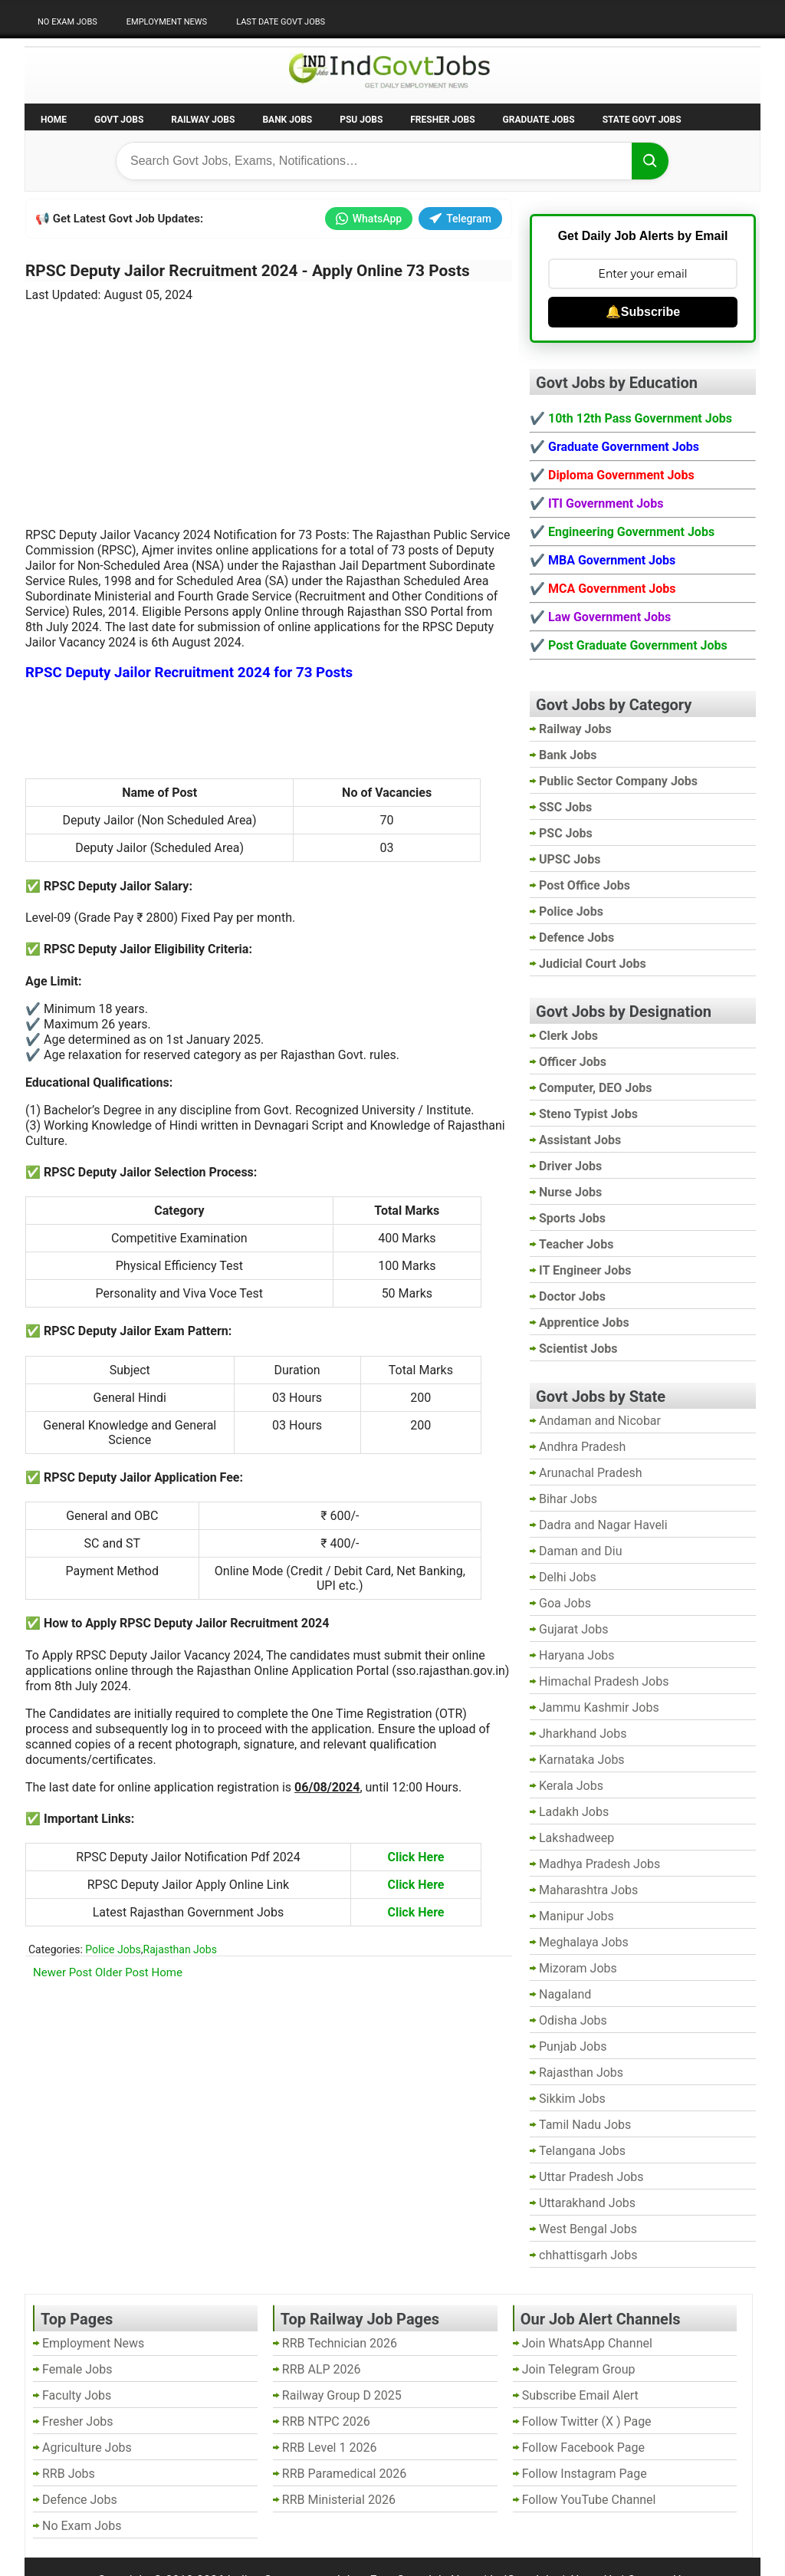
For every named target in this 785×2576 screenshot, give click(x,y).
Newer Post (62, 1972)
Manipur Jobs (576, 1916)
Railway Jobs (203, 119)
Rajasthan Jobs (180, 1949)
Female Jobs (77, 2369)
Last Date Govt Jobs (280, 22)
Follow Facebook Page (583, 2447)
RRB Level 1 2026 (329, 2447)
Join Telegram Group (579, 2369)
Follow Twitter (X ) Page (587, 2421)
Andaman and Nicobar (600, 1420)
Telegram (460, 218)
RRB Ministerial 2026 (339, 2499)
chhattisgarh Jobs (588, 2255)
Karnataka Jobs (582, 1759)
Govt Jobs (118, 119)
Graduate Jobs (539, 119)
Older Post (122, 1972)
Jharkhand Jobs (582, 1733)
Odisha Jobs (573, 2020)
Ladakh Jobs (574, 1812)
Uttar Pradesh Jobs (591, 2177)
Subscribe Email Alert (580, 2395)
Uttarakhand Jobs (587, 2203)
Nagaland (565, 1994)
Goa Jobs (565, 1603)
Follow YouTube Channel (589, 2499)
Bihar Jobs (568, 1499)
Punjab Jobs (572, 2046)
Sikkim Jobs (572, 2098)
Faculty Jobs (76, 2395)
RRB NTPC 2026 (326, 2421)
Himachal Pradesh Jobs (603, 1681)
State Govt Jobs (642, 119)
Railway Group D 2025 (342, 2395)
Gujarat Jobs (573, 1629)
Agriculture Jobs (87, 2447)
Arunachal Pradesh (590, 1473)
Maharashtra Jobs (588, 1890)
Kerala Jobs (571, 1785)
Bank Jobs (287, 119)
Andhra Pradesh (582, 1446)
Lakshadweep (576, 1838)
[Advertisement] (269, 406)
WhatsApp (369, 218)
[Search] (650, 161)
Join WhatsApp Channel (587, 2343)
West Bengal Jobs (588, 2229)
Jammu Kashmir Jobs (599, 1707)
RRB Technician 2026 (339, 2343)
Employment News (166, 22)
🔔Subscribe (643, 311)
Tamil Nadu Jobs (585, 2124)
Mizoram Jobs (578, 1968)
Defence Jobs (79, 2499)
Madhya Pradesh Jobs (599, 1864)
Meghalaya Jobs (584, 1942)
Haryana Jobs (577, 1655)
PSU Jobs (361, 119)
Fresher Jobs (442, 119)
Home (54, 119)
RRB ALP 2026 (321, 2369)
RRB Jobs (68, 2473)
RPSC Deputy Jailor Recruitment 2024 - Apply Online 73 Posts (247, 271)
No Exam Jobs (67, 22)
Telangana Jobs (582, 2150)
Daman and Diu (580, 1551)
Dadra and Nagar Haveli (603, 1525)
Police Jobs (113, 1949)
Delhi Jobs (567, 1577)
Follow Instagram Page (584, 2473)
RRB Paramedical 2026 (344, 2473)
